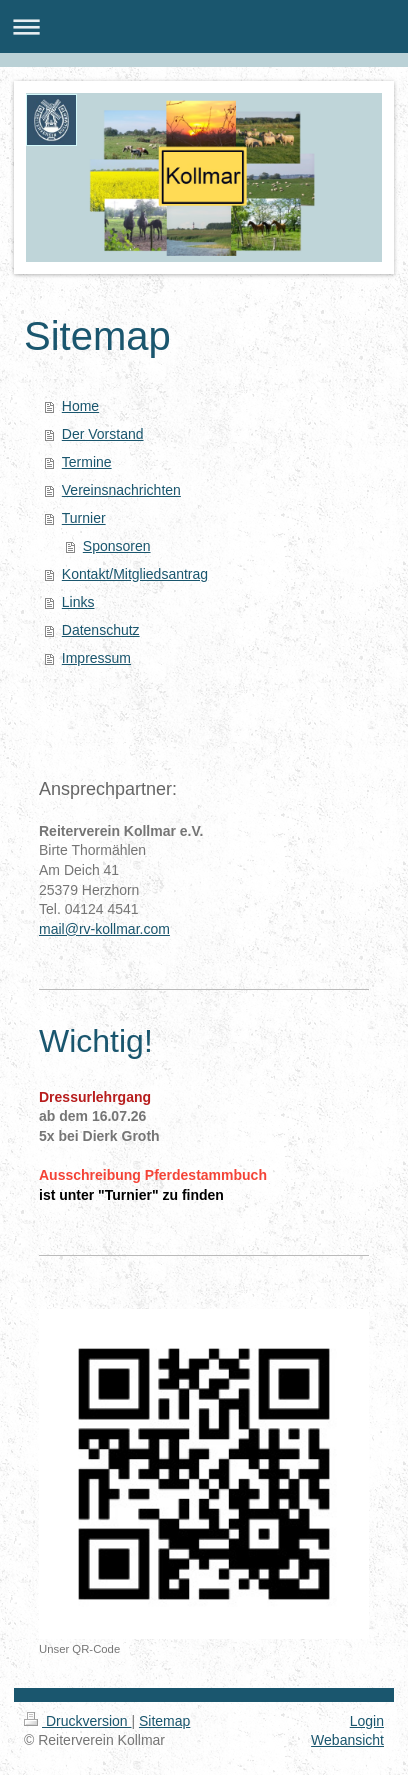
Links (78, 602)
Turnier (84, 518)
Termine (87, 462)
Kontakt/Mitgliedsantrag (135, 574)
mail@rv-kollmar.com (104, 929)
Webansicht (347, 1740)
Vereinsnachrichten (121, 490)
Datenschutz (101, 630)
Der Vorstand (103, 434)
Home (80, 406)
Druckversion (77, 1721)
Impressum (96, 658)
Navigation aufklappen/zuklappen (204, 26)
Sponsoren (117, 546)
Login (367, 1721)
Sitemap (164, 1721)
